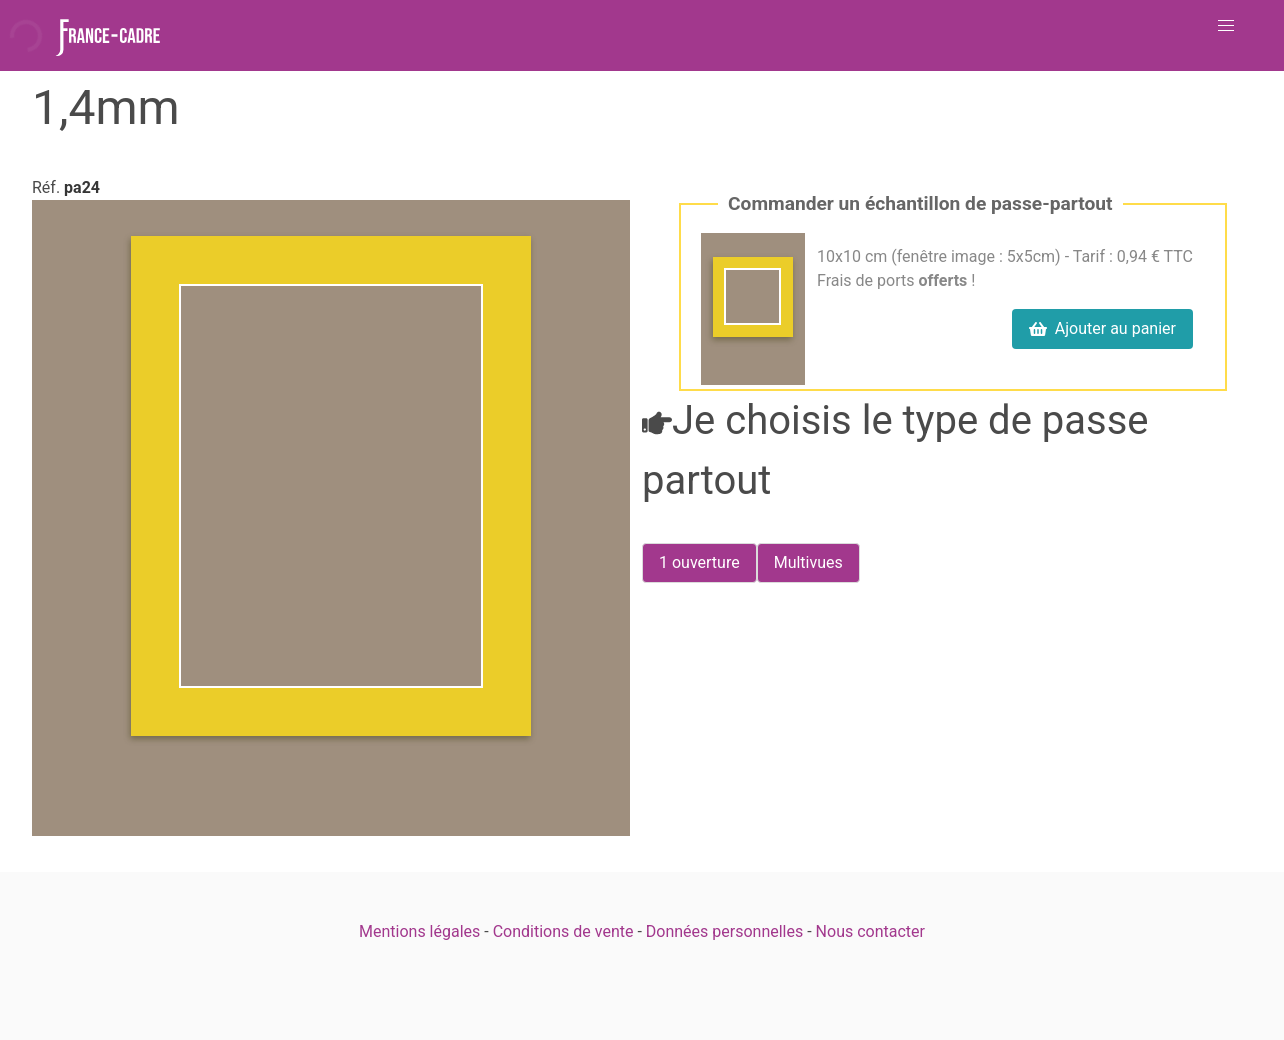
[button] (1226, 26)
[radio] (699, 563)
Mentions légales (419, 931)
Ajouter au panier (1102, 328)
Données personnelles (724, 931)
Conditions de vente (563, 931)
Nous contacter (870, 931)
